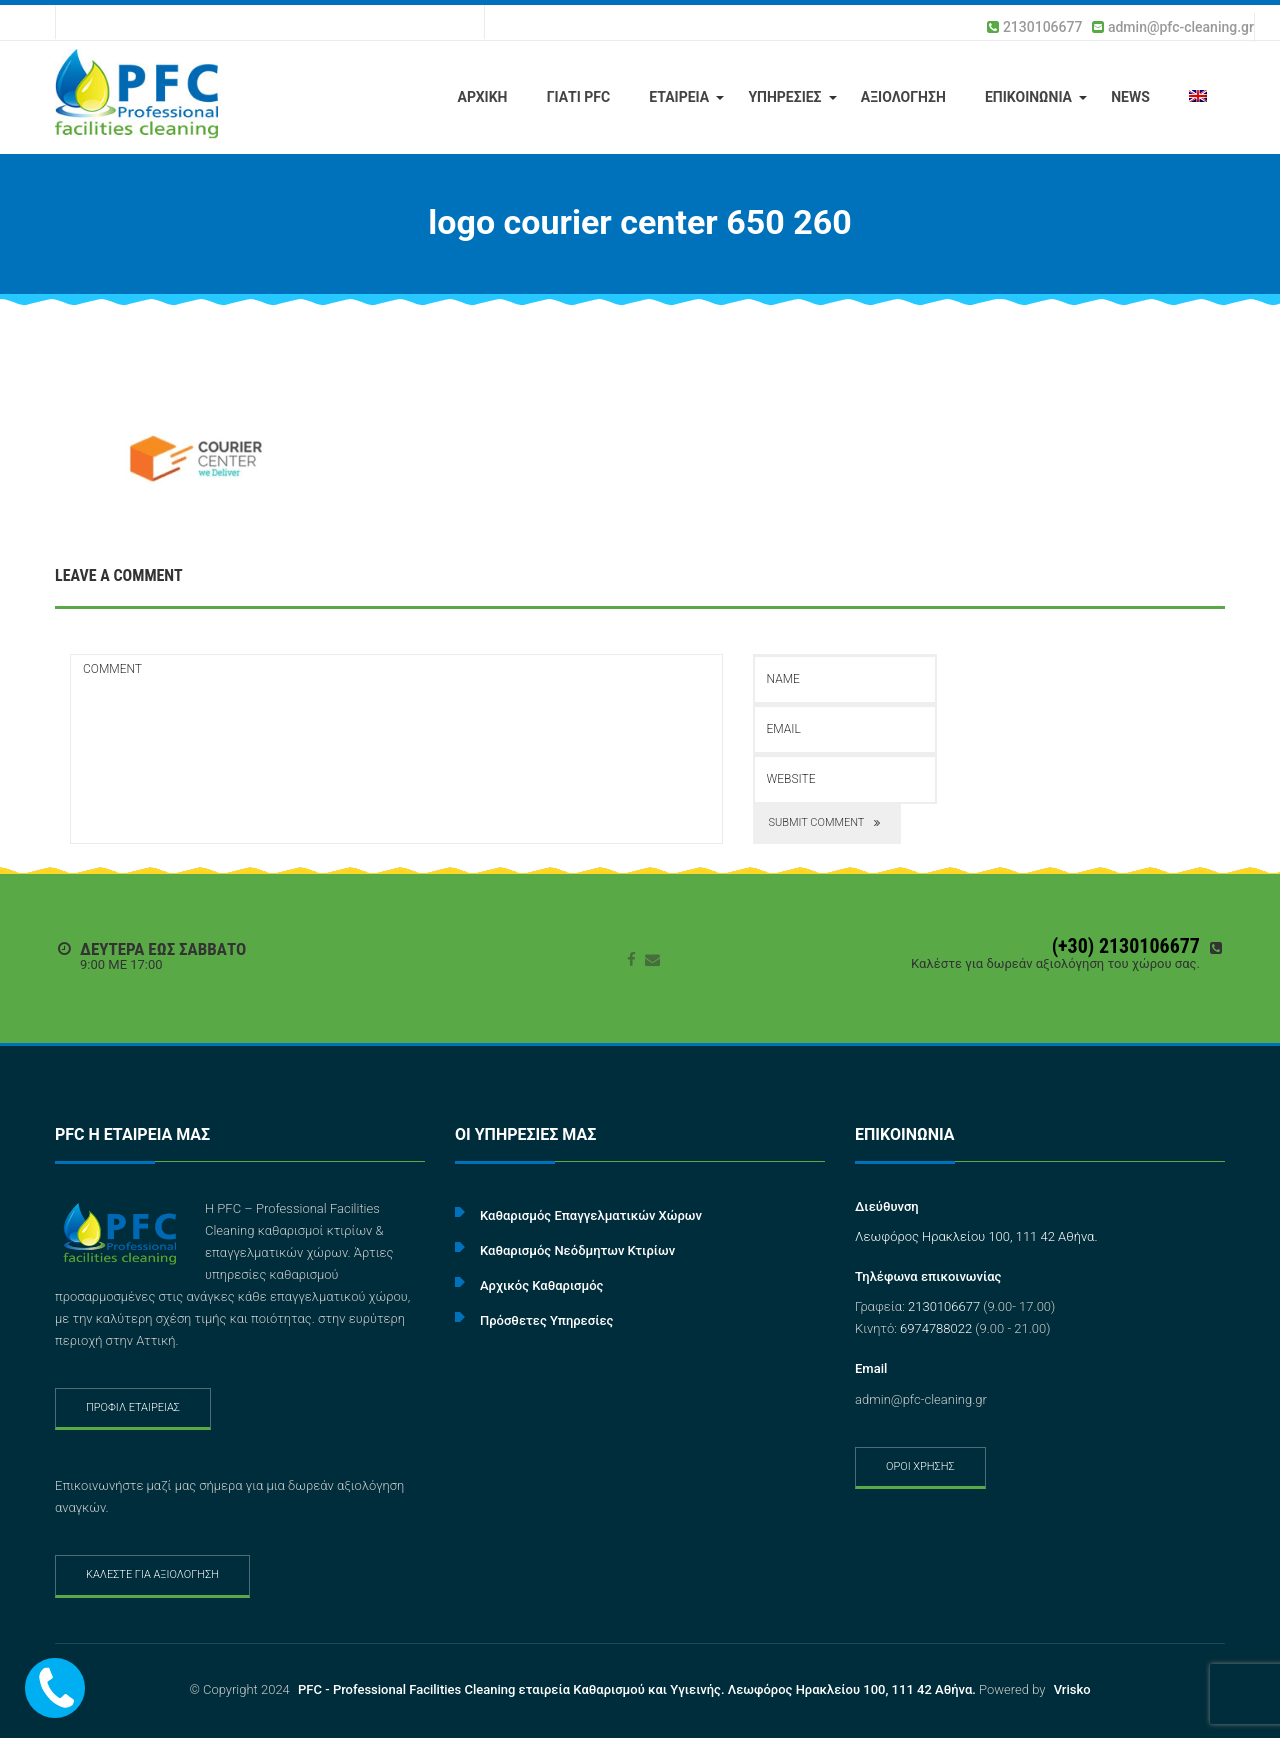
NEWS (1130, 97)
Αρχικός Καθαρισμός (541, 1285)
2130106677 (1043, 27)
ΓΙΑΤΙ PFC (579, 97)
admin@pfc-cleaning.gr (1181, 27)
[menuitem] (1198, 97)
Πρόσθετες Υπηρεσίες (546, 1320)
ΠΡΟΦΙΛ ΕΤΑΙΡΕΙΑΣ (133, 1407)
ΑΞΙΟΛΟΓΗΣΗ (903, 97)
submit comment (827, 824)
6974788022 (936, 1328)
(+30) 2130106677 (1126, 946)
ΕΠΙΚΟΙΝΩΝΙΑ (1028, 97)
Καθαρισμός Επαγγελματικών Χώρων (591, 1215)
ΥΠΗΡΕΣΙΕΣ (784, 97)
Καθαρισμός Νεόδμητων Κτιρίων (577, 1250)
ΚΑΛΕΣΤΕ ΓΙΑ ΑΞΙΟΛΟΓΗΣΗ (152, 1574)
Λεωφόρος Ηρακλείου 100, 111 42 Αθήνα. (976, 1236)
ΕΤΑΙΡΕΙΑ (679, 97)
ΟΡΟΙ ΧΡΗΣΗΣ (920, 1466)
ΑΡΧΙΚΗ (483, 97)
